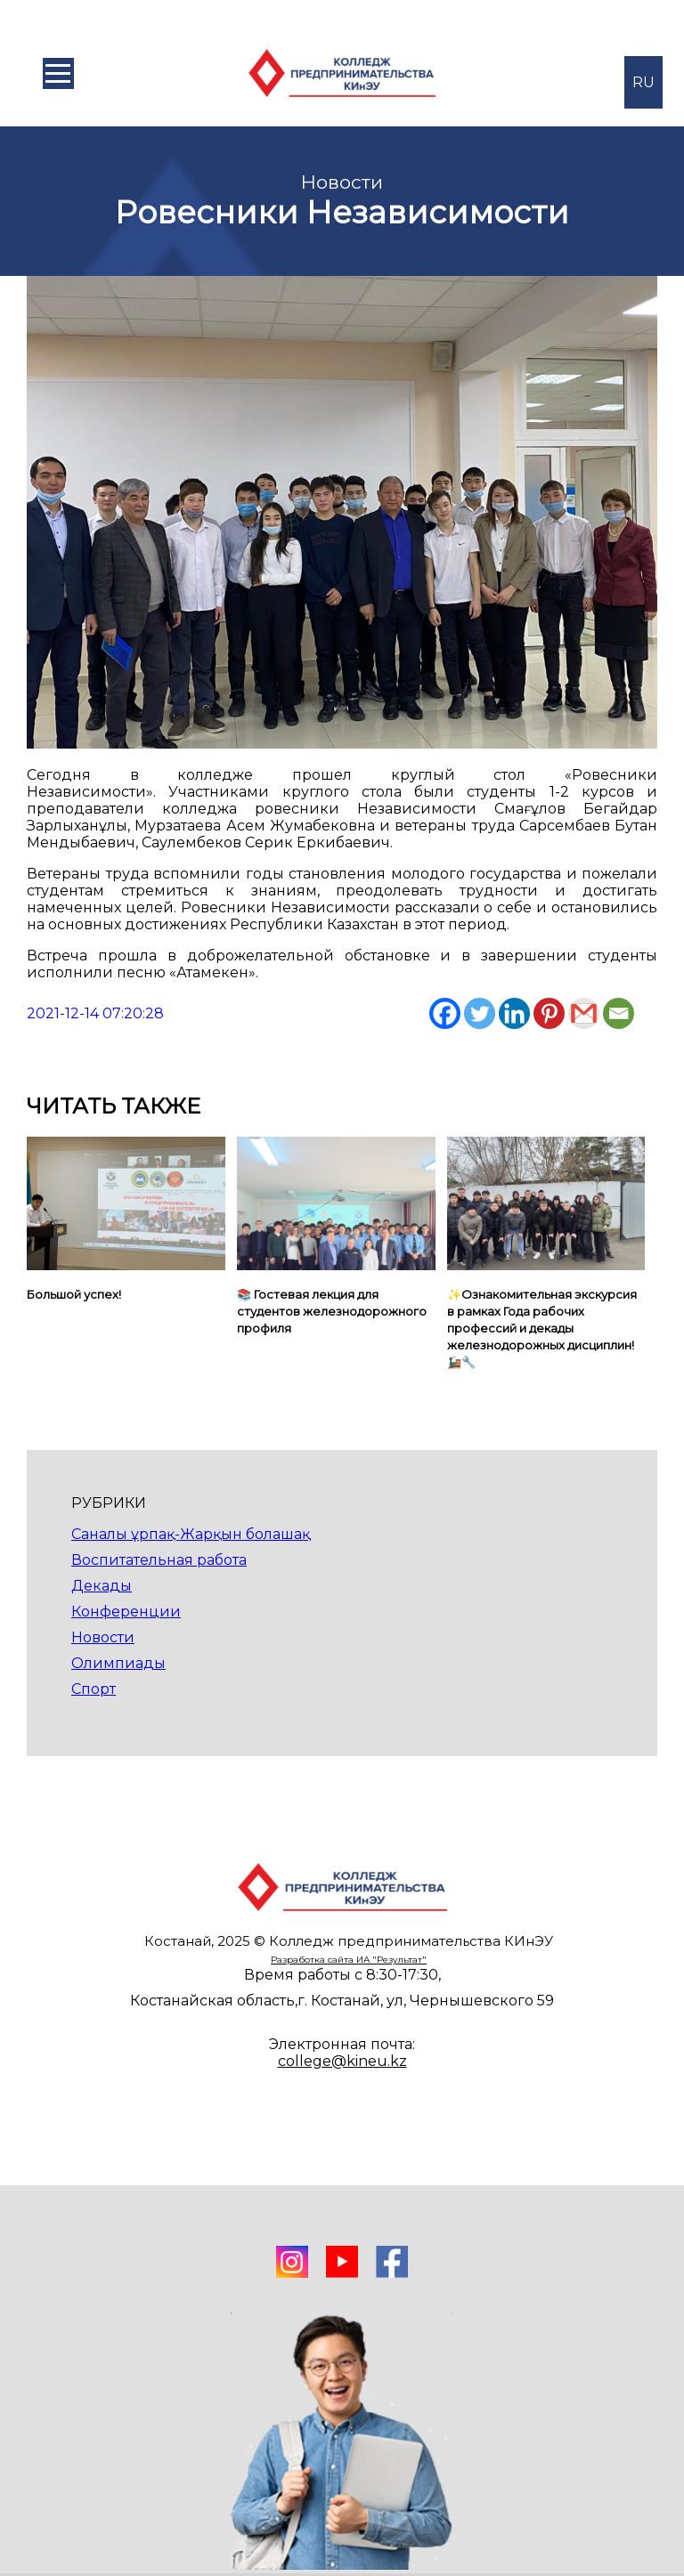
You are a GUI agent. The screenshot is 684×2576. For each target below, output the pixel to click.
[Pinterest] (549, 1013)
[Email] (618, 1013)
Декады (101, 1585)
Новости (102, 1637)
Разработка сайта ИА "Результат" (349, 1959)
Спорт (93, 1689)
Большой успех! (74, 1294)
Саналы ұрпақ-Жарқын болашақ (190, 1534)
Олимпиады (118, 1663)
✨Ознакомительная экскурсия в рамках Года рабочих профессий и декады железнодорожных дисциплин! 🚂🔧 (542, 1328)
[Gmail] (583, 1013)
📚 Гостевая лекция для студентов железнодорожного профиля (332, 1311)
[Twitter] (479, 1013)
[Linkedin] (514, 1013)
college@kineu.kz (342, 2061)
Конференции (126, 1611)
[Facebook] (444, 1013)
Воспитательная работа (159, 1559)
